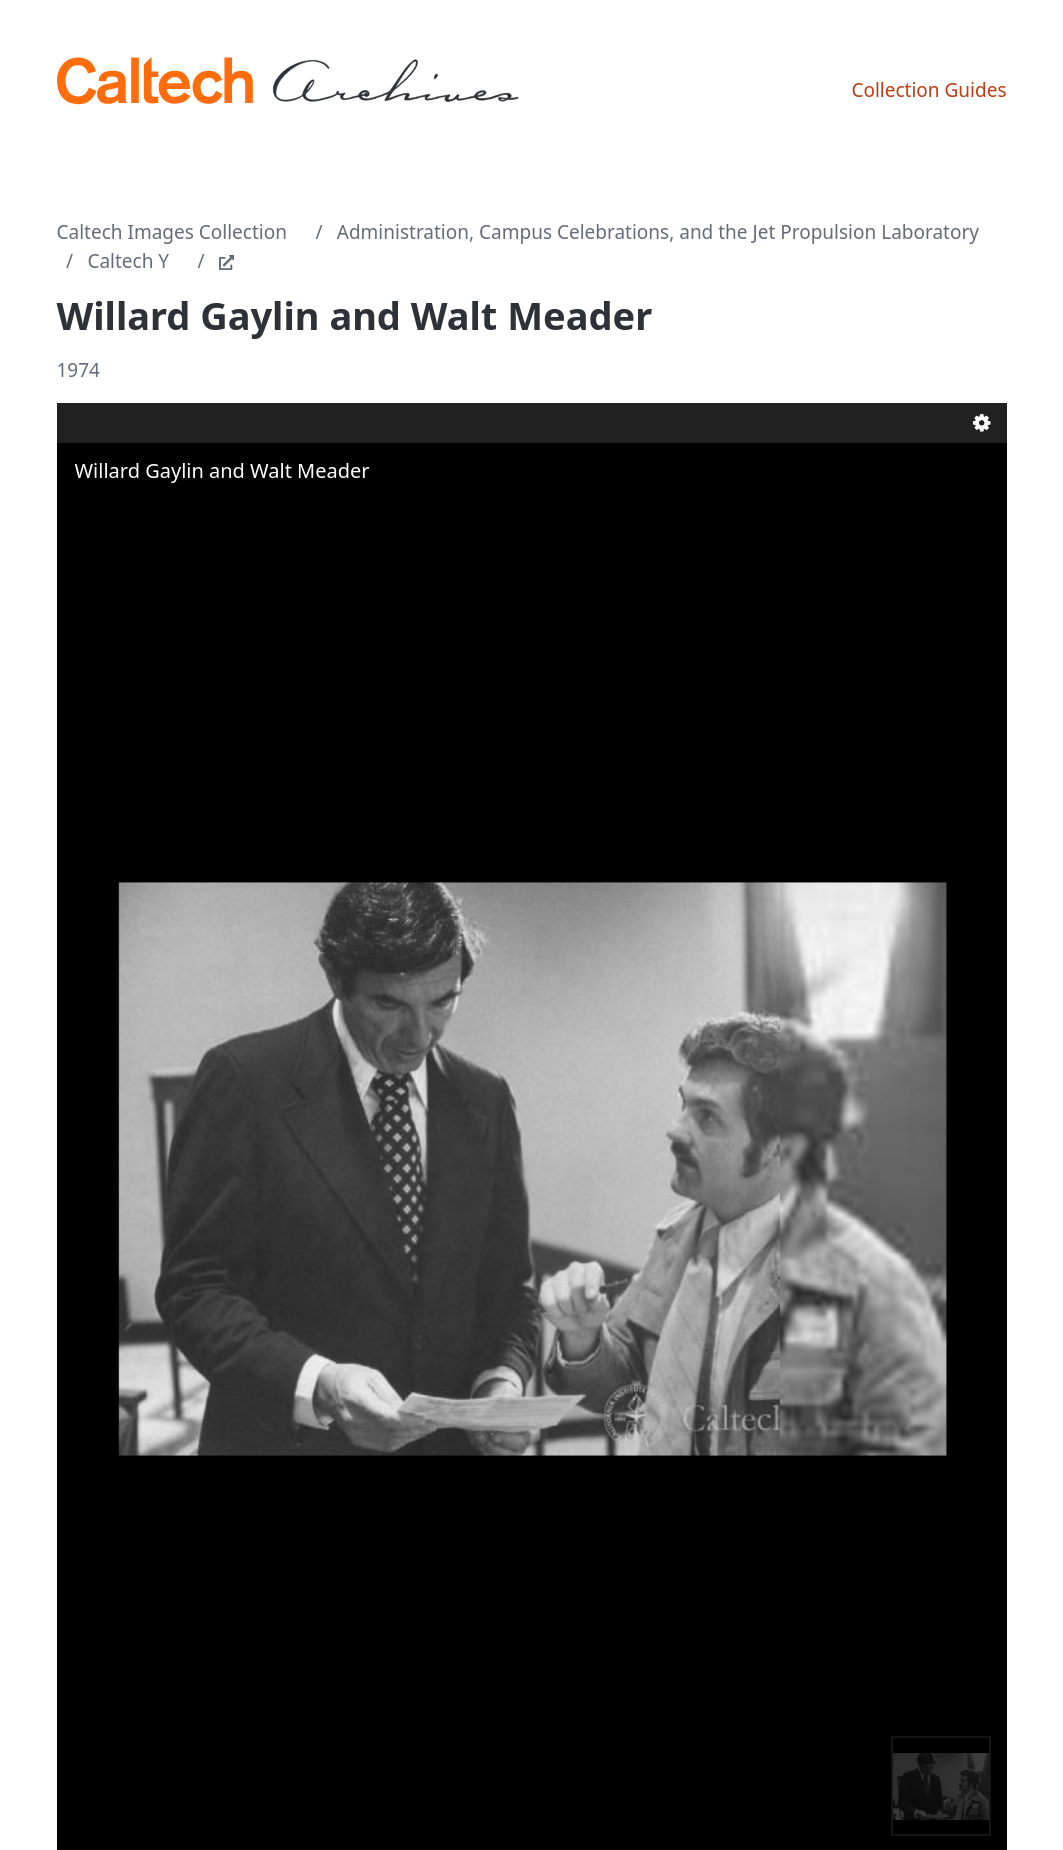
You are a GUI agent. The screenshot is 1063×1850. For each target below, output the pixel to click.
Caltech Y (128, 261)
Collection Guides (928, 90)
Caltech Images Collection (172, 232)
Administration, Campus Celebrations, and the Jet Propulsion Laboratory (658, 232)
